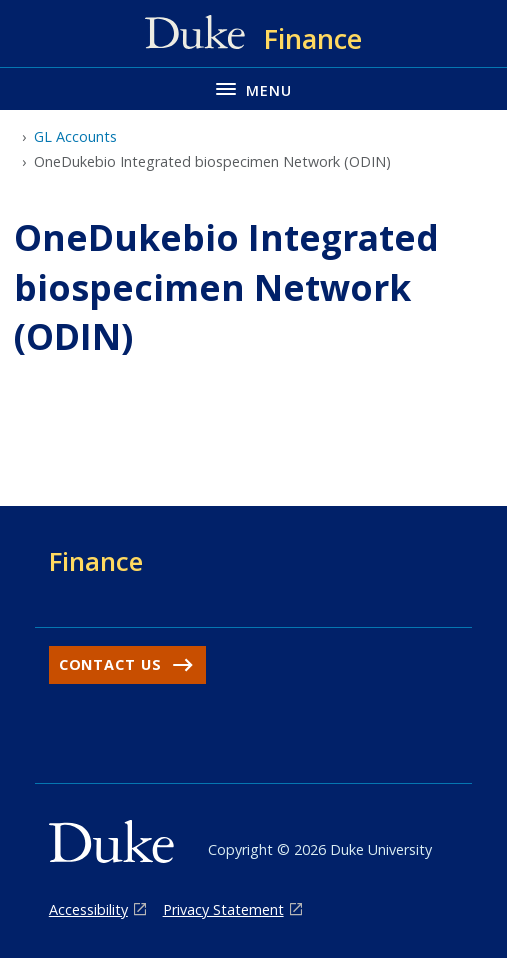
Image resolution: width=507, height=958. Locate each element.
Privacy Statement (223, 909)
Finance (96, 561)
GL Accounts (75, 136)
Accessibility (88, 909)
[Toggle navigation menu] (253, 88)
